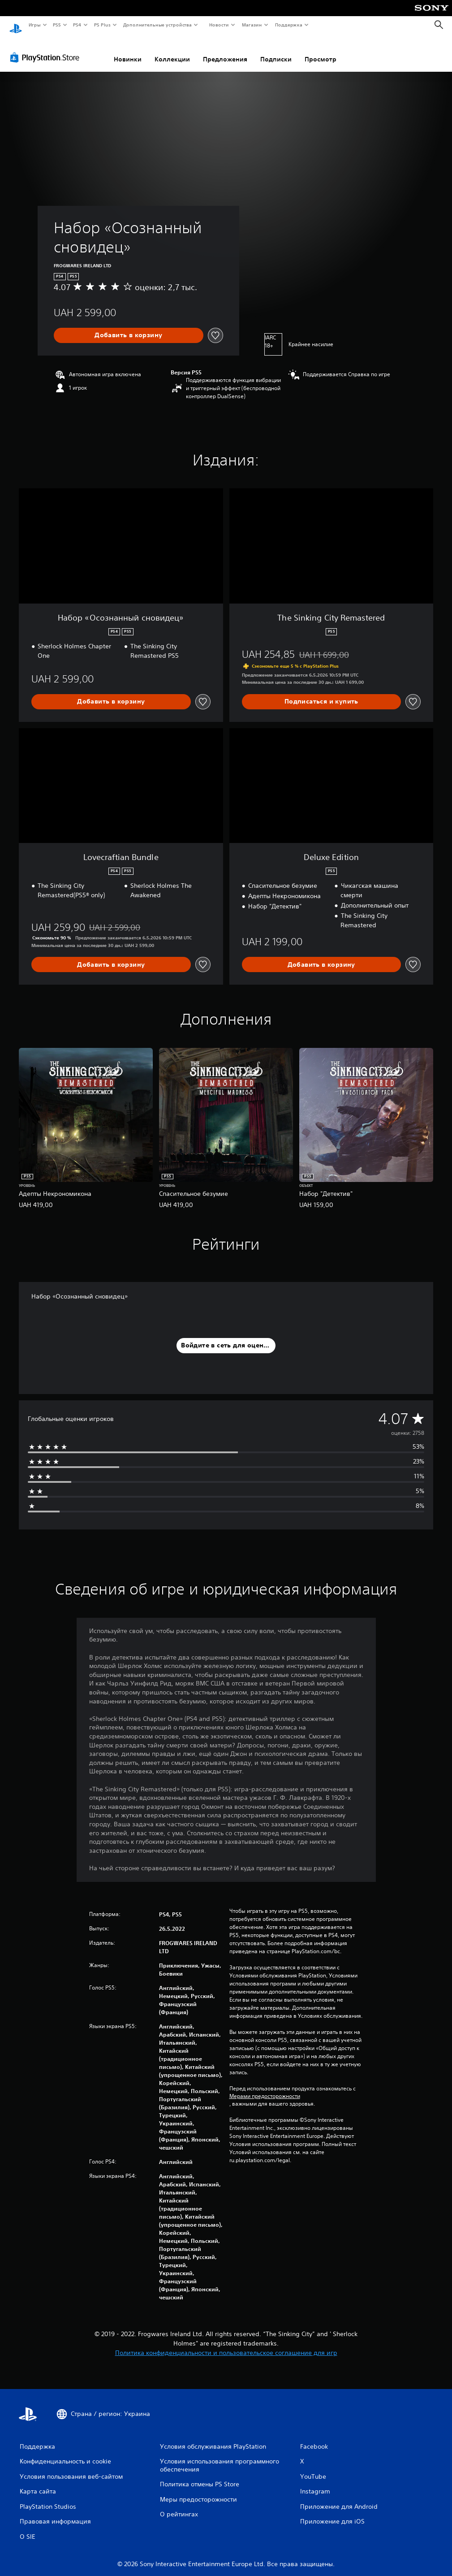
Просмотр (320, 51)
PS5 (57, 25)
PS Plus (102, 25)
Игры (34, 25)
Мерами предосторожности (264, 2087)
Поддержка (288, 25)
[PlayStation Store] (46, 49)
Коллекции (172, 51)
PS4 (77, 25)
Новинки (128, 51)
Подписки (276, 51)
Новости (219, 25)
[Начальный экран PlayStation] (15, 25)
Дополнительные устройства (157, 25)
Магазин (252, 25)
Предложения (225, 51)
